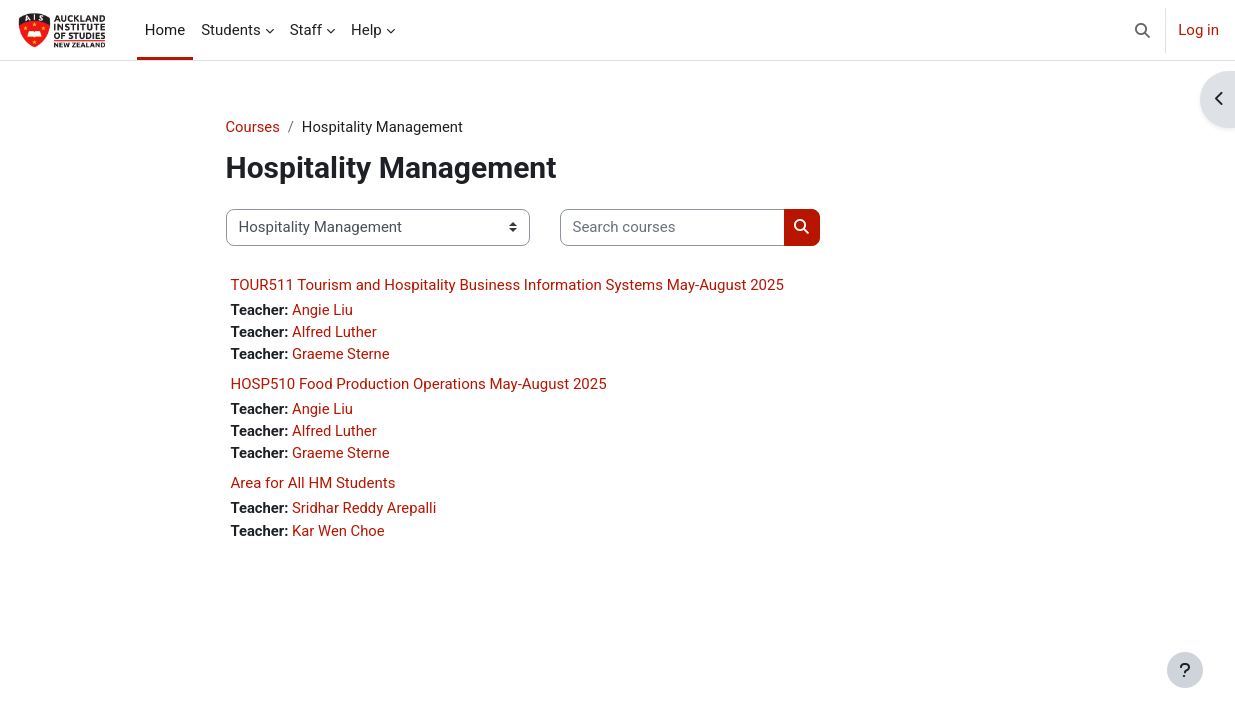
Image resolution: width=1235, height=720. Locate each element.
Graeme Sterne (342, 355)
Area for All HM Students (313, 486)
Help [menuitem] (366, 30)
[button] (1143, 30)
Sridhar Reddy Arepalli (366, 511)
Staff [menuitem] (306, 30)
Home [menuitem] (165, 30)
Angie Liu (324, 310)
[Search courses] (672, 228)
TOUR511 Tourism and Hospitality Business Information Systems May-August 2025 (507, 285)
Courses (253, 127)
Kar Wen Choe (340, 534)
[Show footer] (1185, 670)
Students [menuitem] (230, 30)
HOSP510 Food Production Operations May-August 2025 (419, 386)
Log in (1198, 30)
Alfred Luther (336, 333)
